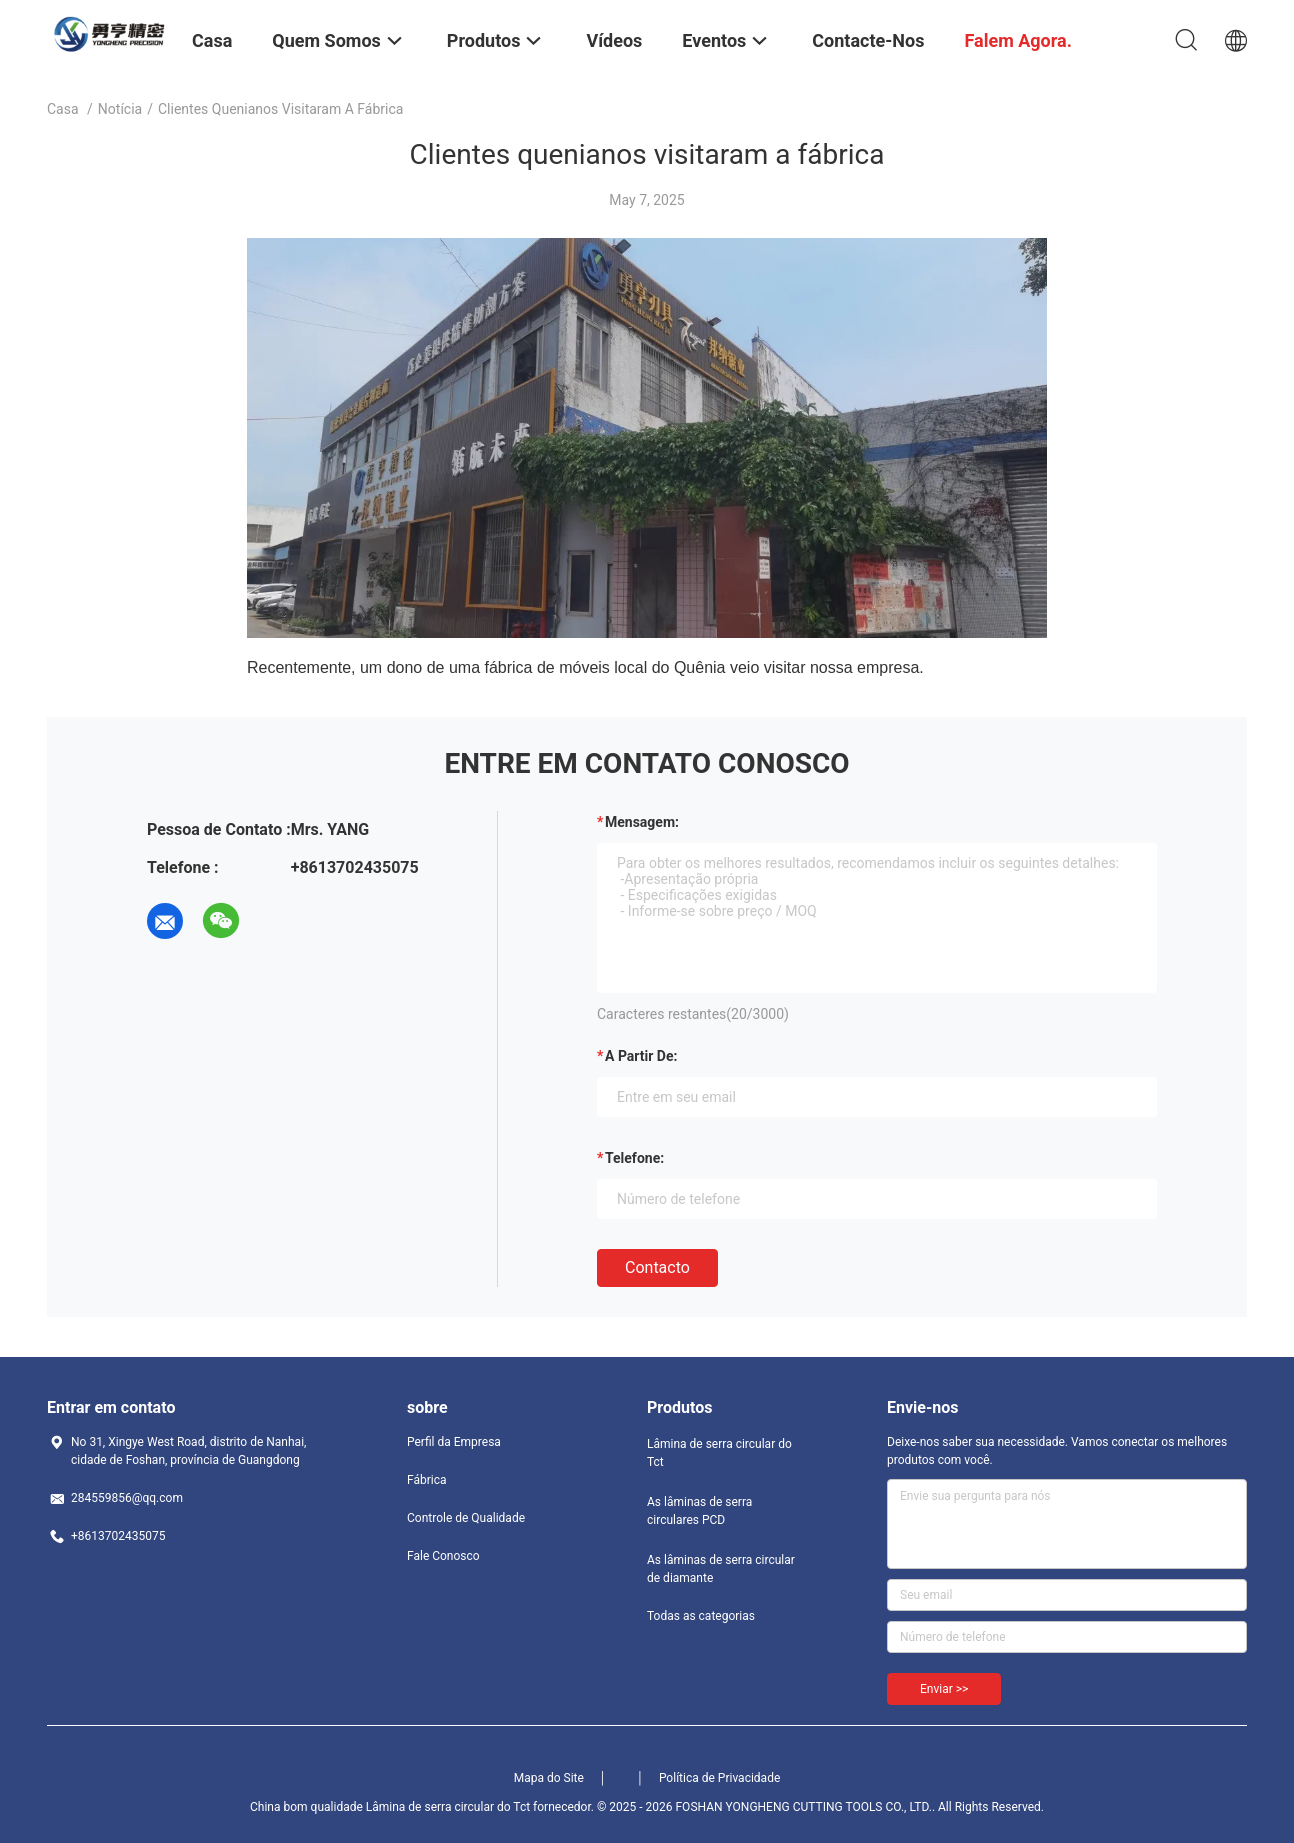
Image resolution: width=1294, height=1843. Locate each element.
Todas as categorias (701, 1616)
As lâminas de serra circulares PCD (699, 1511)
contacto (657, 1267)
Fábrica (427, 1480)
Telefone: (634, 1158)
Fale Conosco (443, 1556)
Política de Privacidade (719, 1778)
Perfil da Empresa (454, 1442)
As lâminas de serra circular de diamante (721, 1569)
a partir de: (641, 1056)
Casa (63, 109)
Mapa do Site (549, 1778)
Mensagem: (642, 822)
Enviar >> (944, 1689)
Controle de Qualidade (466, 1518)
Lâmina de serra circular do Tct (719, 1453)
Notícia (120, 109)
